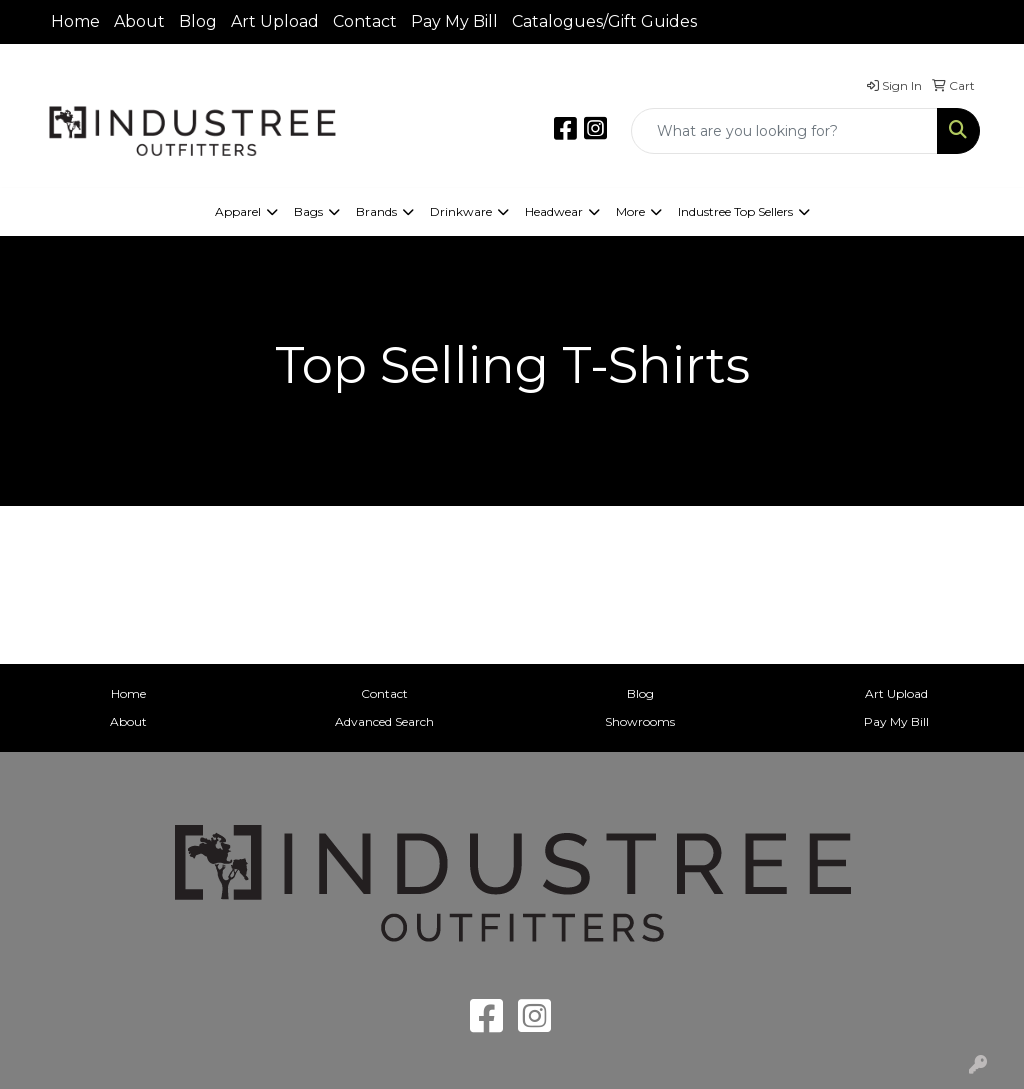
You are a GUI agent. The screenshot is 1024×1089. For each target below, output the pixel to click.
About (139, 21)
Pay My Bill (454, 21)
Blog (198, 21)
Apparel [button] (238, 211)
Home (75, 21)
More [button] (630, 211)
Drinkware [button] (461, 211)
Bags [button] (308, 211)
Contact (365, 21)
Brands (376, 211)
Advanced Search (384, 721)
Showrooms (640, 721)
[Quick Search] (784, 131)
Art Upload (275, 21)
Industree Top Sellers (735, 211)
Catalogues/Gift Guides (604, 21)
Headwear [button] (554, 211)
